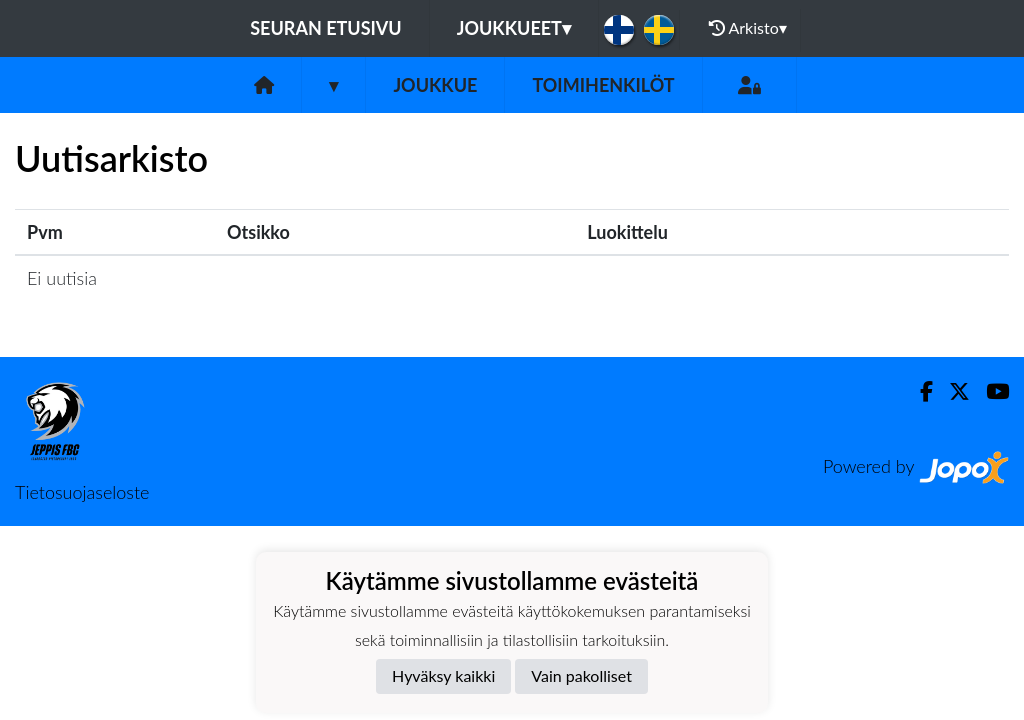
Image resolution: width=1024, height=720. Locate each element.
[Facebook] (918, 391)
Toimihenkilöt (603, 85)
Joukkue (435, 85)
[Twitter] (951, 391)
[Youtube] (989, 391)
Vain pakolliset (581, 675)
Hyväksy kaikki (443, 675)
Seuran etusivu (326, 28)
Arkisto (748, 28)
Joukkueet (514, 28)
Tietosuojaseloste (82, 492)
